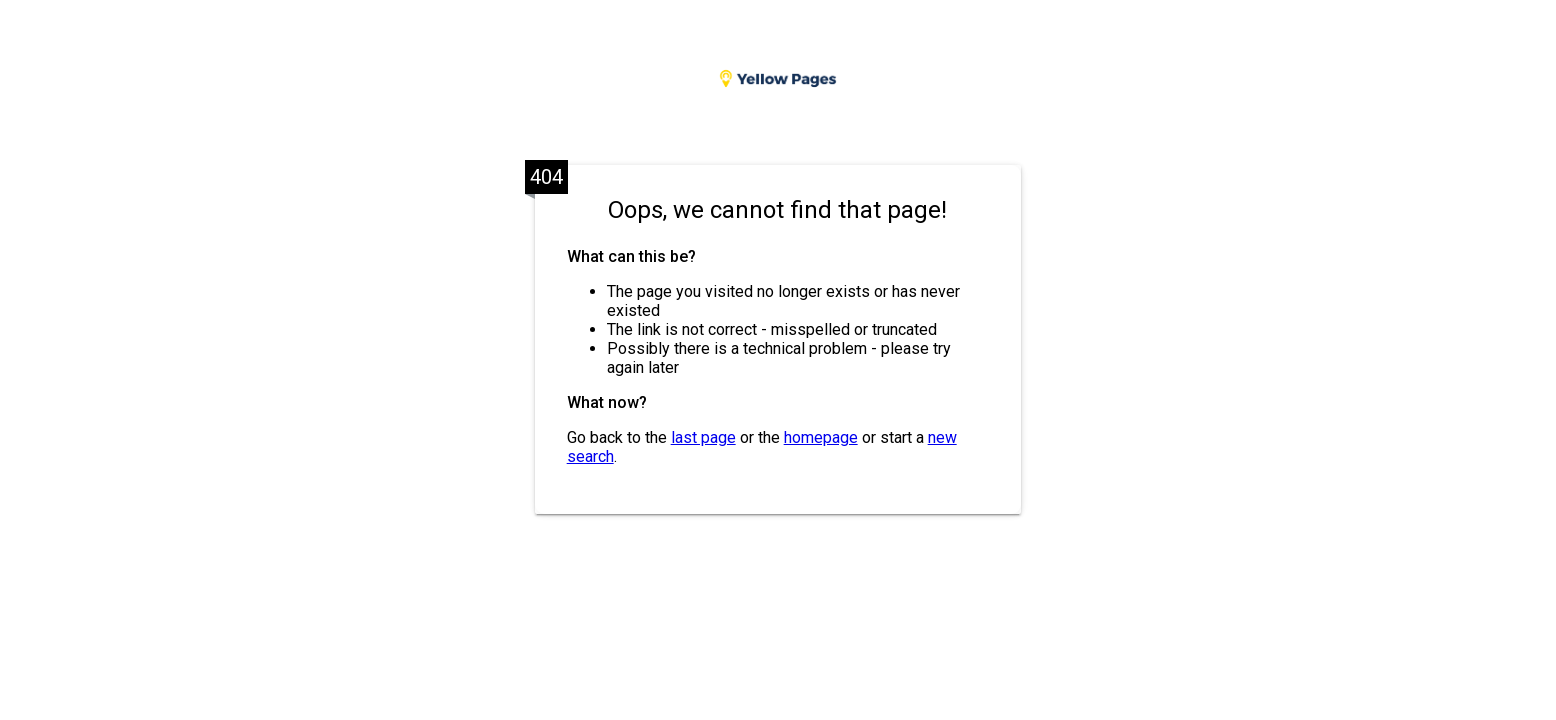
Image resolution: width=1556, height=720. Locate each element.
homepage (821, 437)
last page (703, 437)
